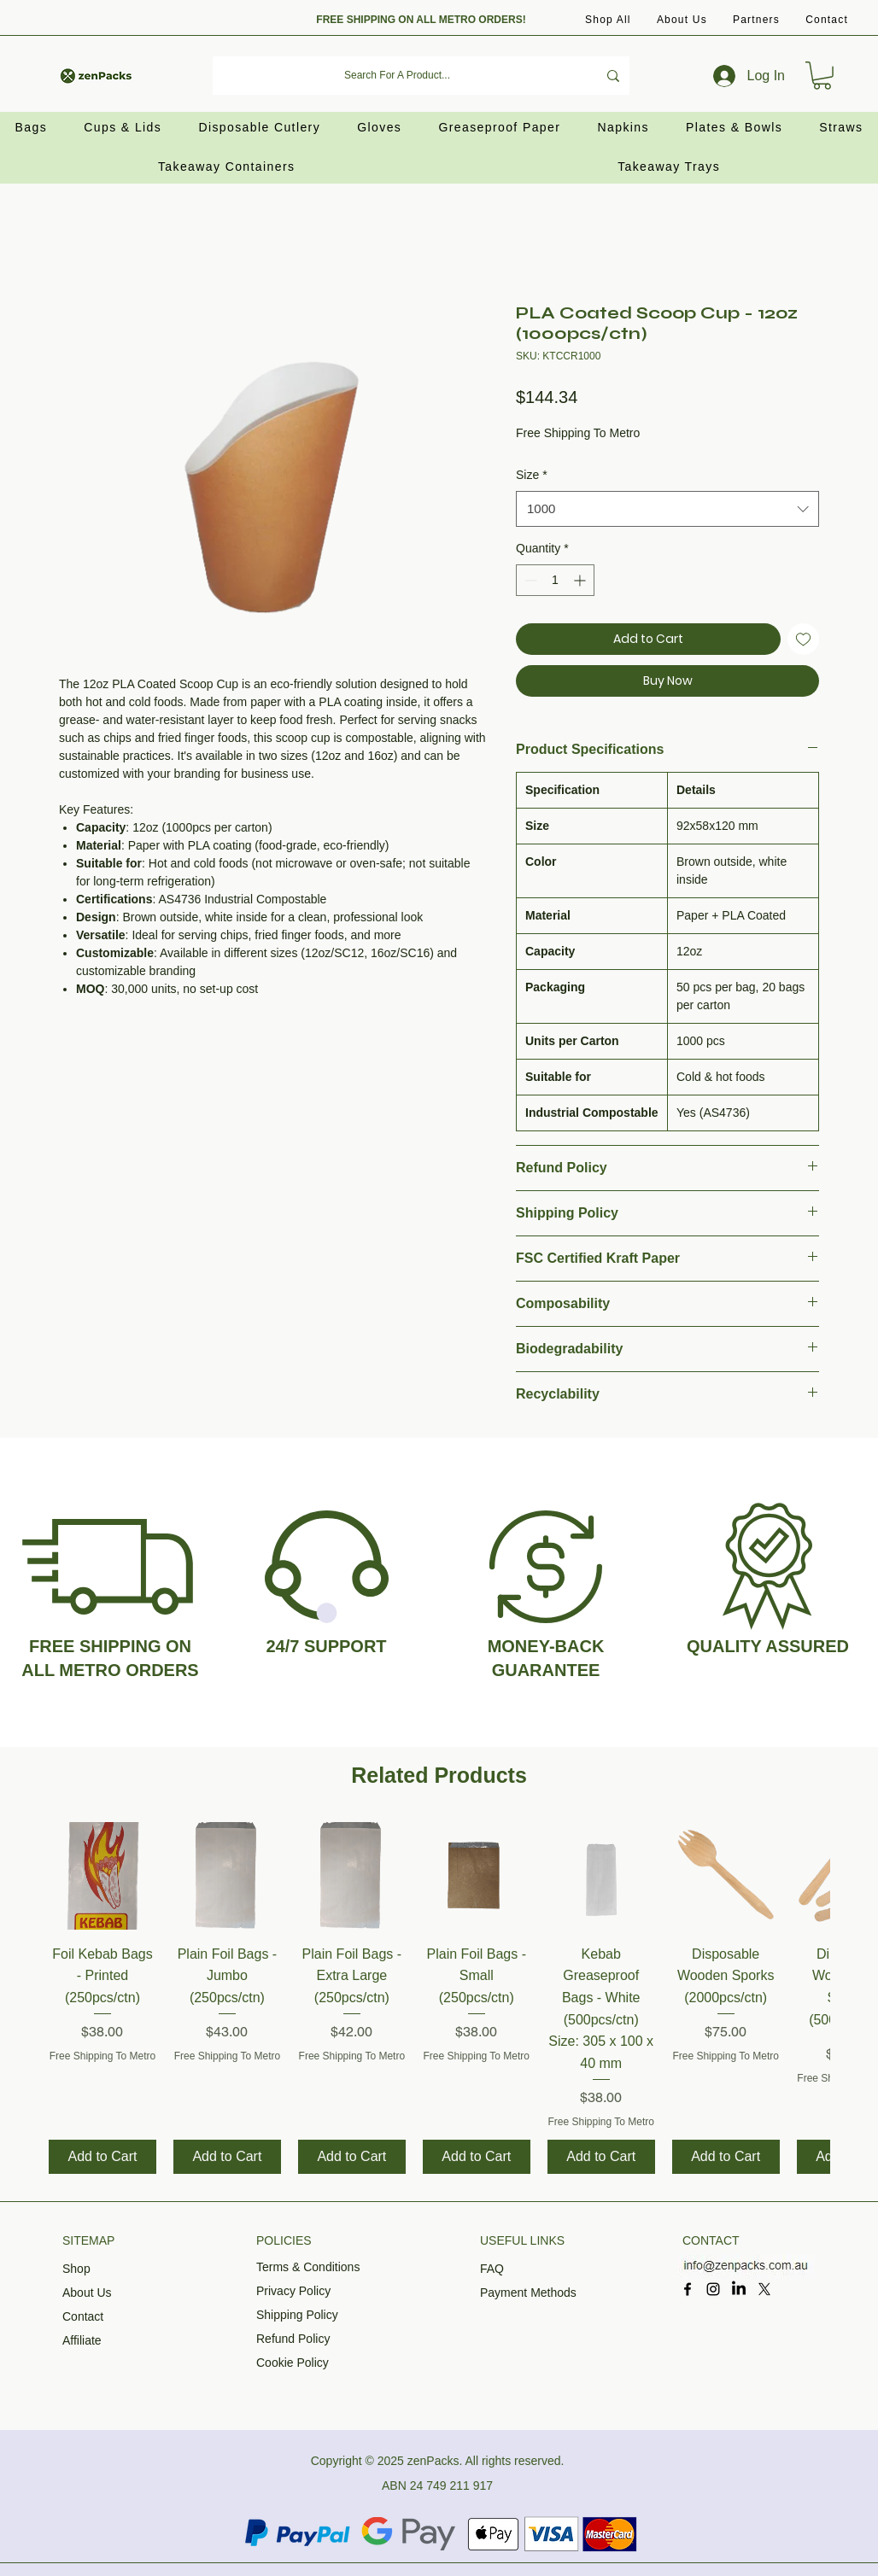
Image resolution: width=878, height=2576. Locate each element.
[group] (439, 1998)
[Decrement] (529, 580)
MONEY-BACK (546, 1646)
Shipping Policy (297, 2315)
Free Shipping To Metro (578, 433)
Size (531, 475)
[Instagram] (713, 2289)
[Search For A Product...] (397, 75)
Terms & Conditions (308, 2267)
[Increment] (581, 580)
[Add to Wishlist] (803, 639)
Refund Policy (293, 2338)
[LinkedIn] (738, 2289)
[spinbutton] (555, 580)
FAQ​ (492, 2268)
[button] (756, 20)
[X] (764, 2289)
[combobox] (667, 509)
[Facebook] (687, 2289)
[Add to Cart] (102, 2157)
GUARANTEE (546, 1670)
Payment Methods (528, 2292)
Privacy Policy (293, 2291)
